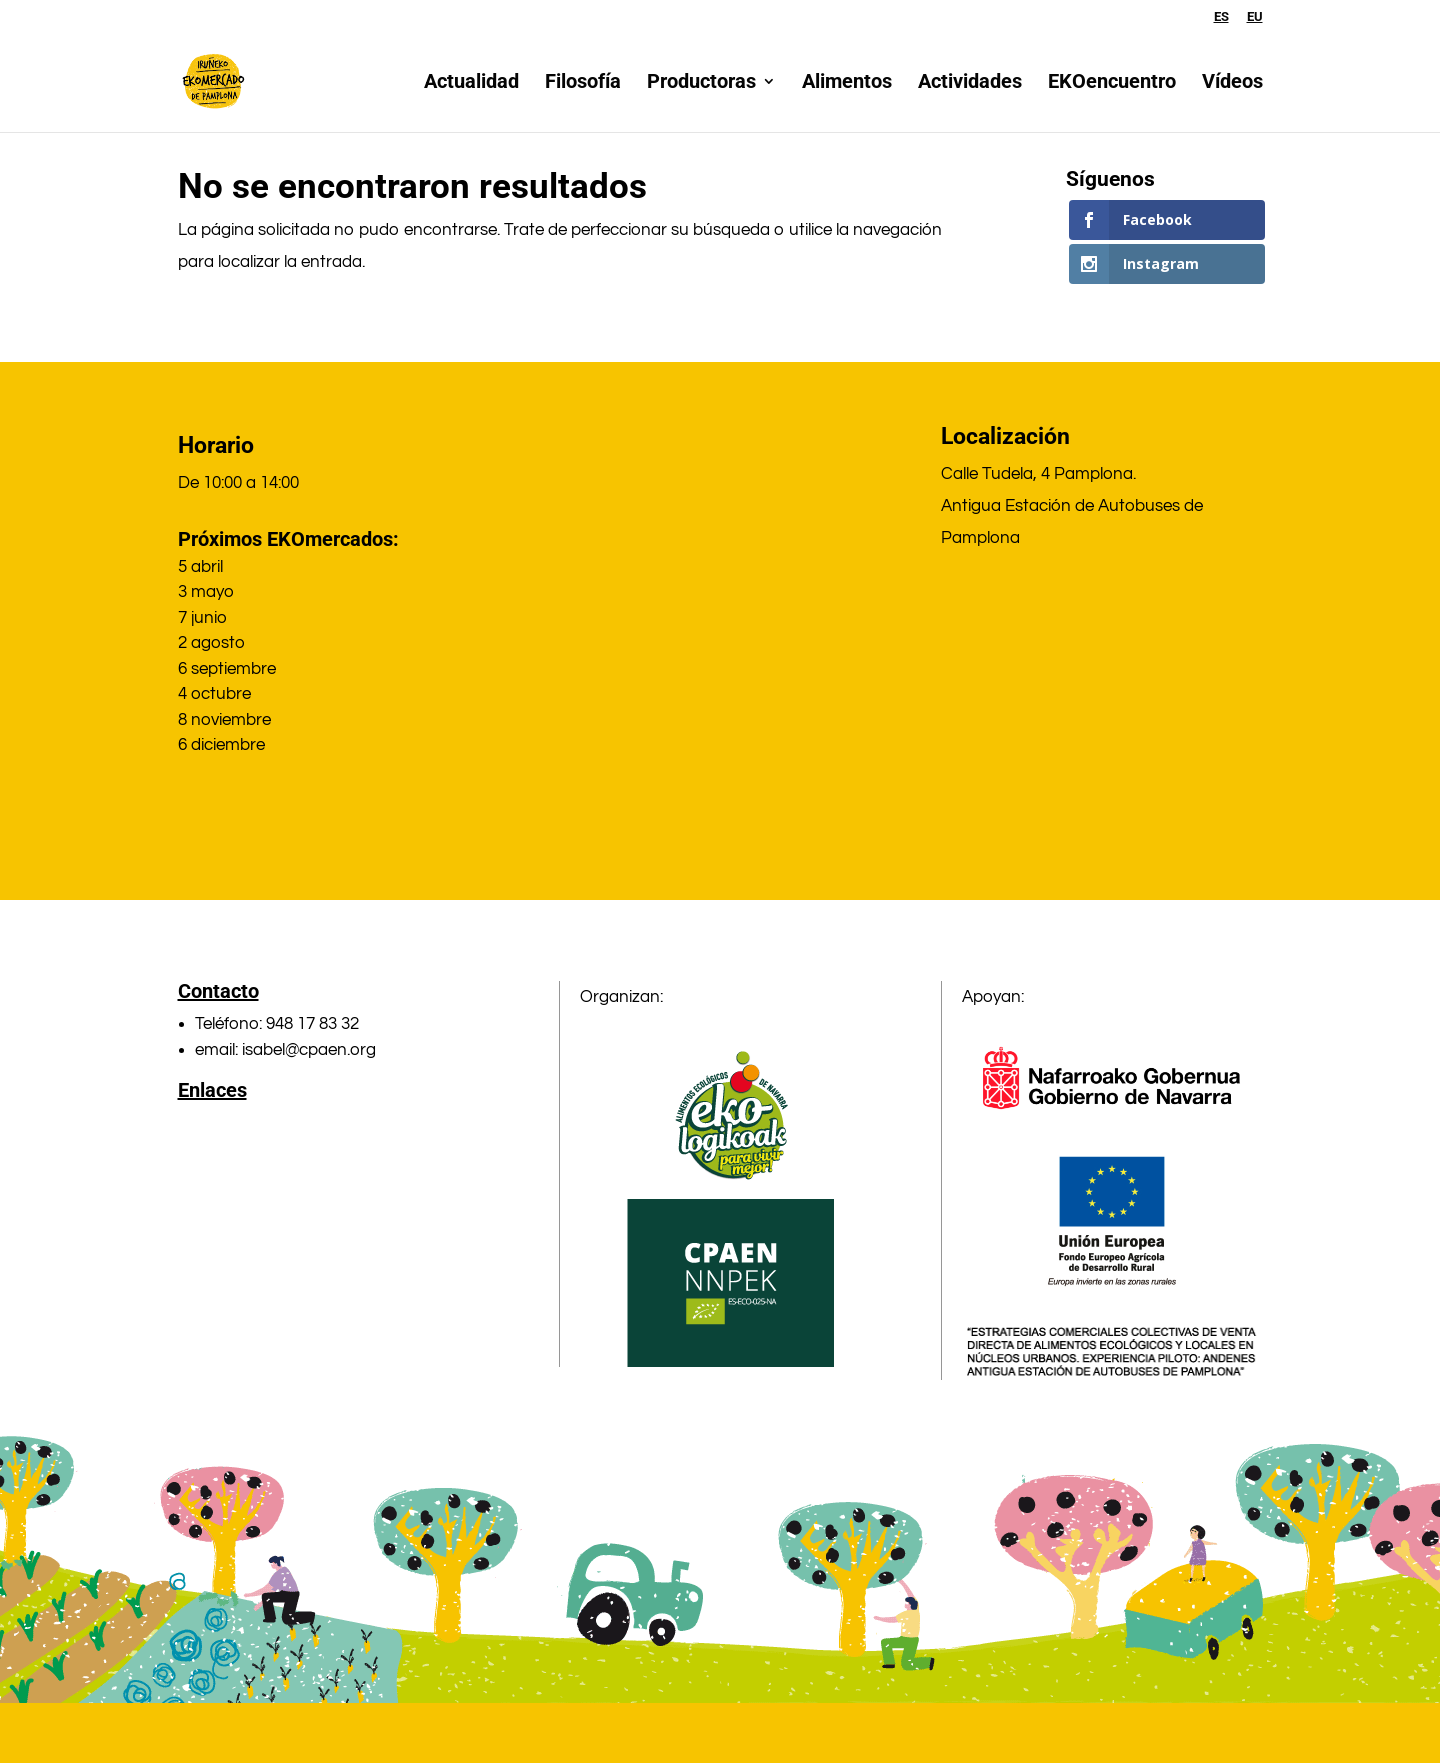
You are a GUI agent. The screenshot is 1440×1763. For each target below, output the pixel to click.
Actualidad (471, 83)
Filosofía (583, 83)
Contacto (218, 991)
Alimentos (847, 83)
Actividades (970, 83)
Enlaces (212, 1090)
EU (1255, 17)
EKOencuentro (1112, 83)
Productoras (701, 83)
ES (1221, 17)
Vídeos (1232, 83)
